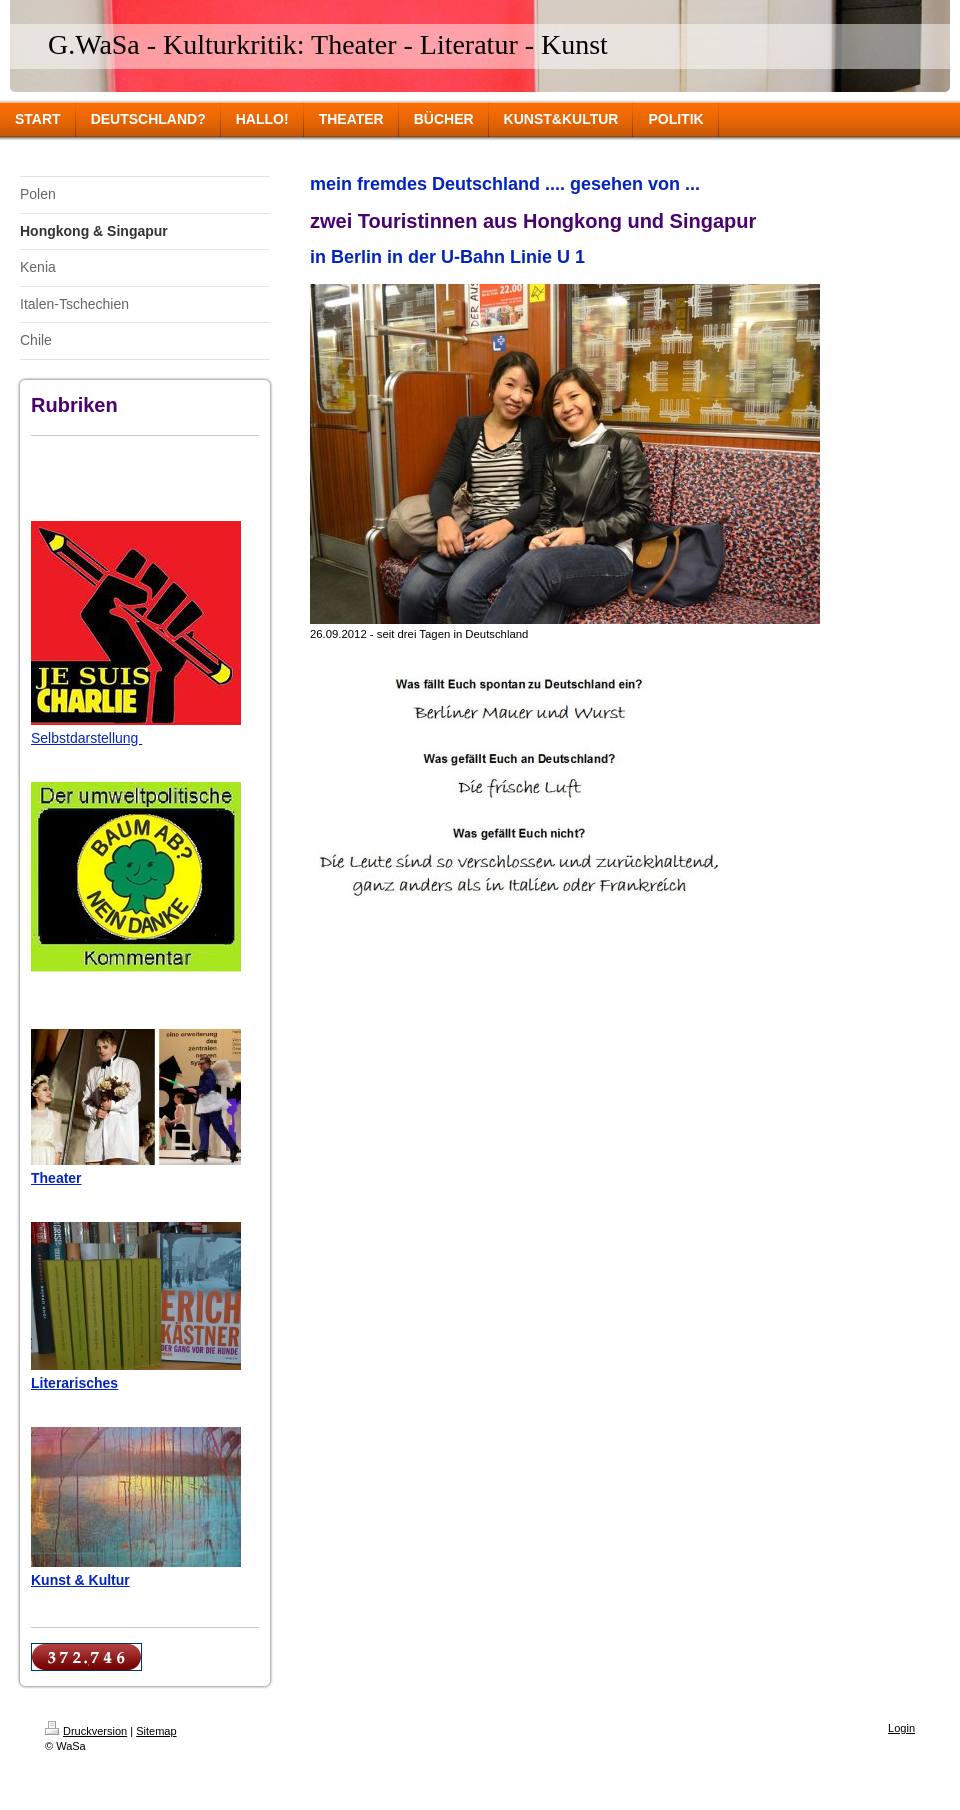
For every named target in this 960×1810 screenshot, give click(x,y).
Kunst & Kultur (80, 1580)
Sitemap (156, 1731)
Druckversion (86, 1731)
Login (901, 1728)
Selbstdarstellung (86, 738)
